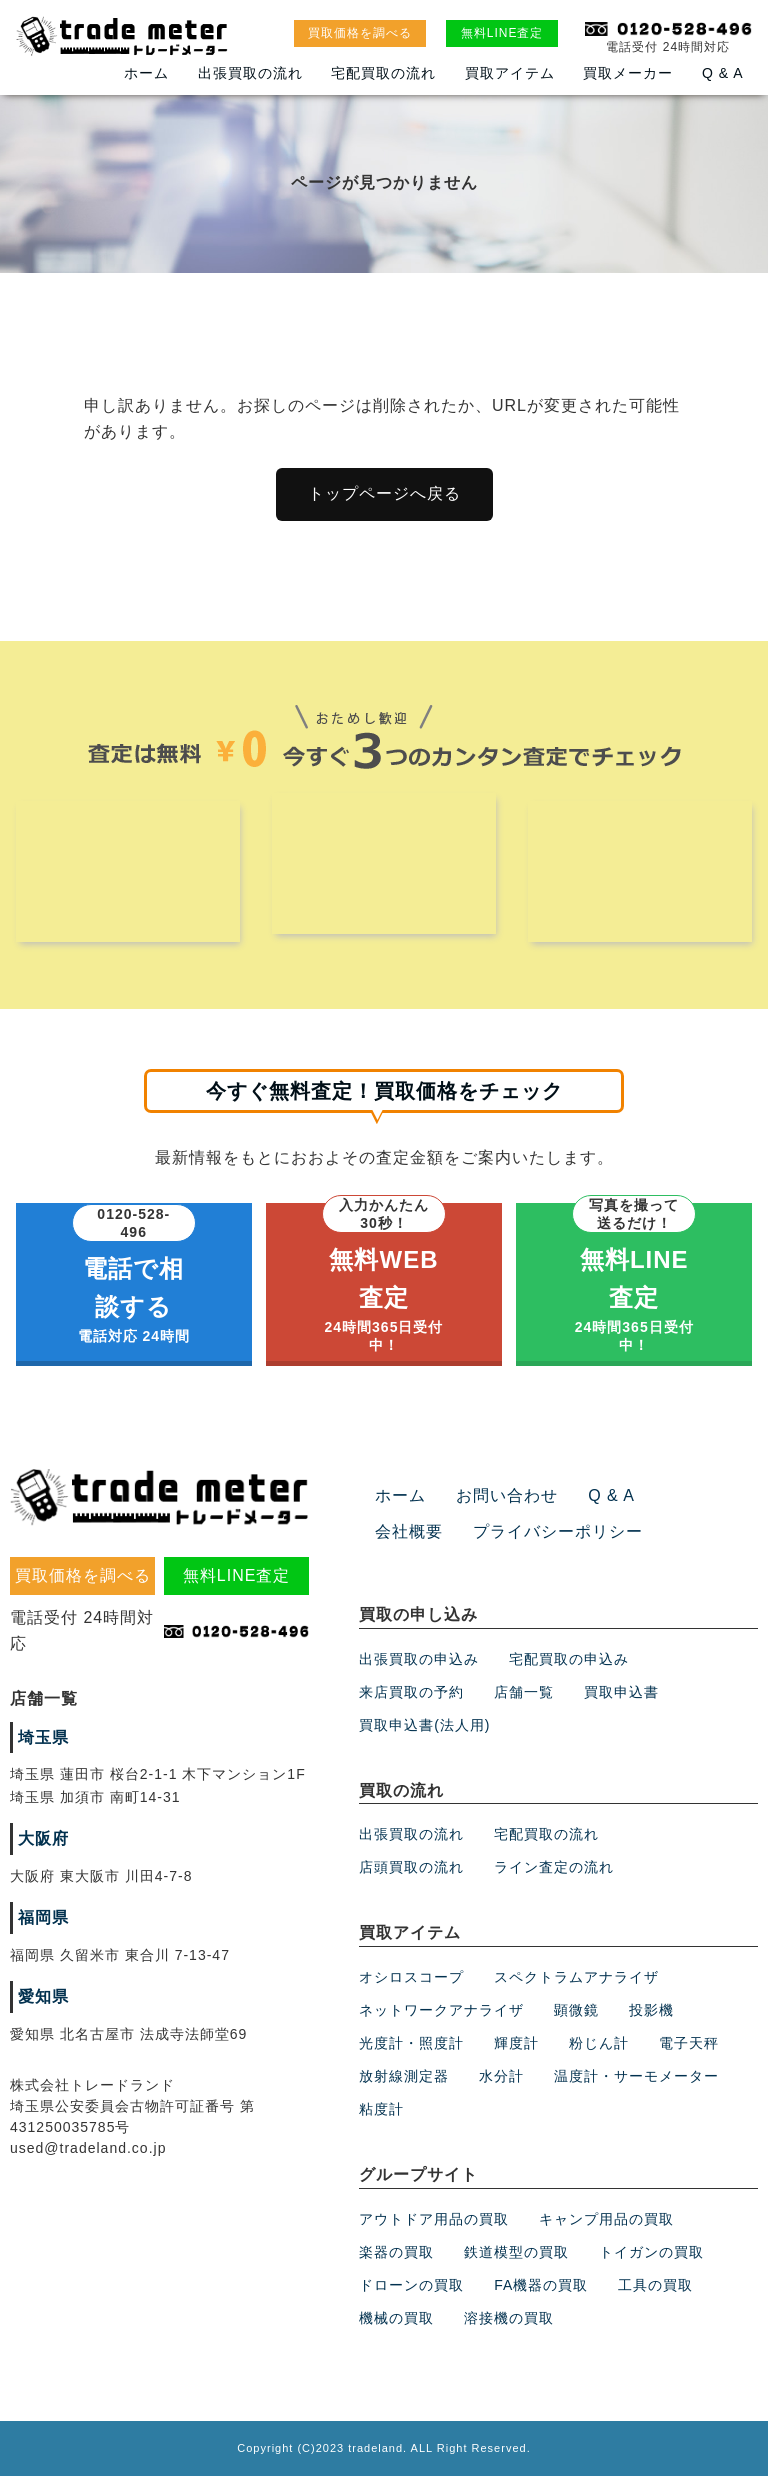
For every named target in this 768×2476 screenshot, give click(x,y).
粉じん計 (599, 2043)
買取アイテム (510, 73)
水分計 (501, 2076)
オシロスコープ (411, 1977)
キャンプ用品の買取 (606, 2219)
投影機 (651, 2010)
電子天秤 (689, 2043)
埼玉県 (43, 1737)
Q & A (723, 73)
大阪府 (43, 1838)
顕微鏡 (576, 2010)
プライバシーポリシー (558, 1531)
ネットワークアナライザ (441, 2010)
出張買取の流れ (250, 73)
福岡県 (43, 1917)
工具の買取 (655, 2285)
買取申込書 (621, 1692)
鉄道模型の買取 (516, 2252)
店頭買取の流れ (411, 1868)
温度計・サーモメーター (636, 2076)
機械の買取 (396, 2318)
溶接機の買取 (509, 2318)
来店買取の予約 (411, 1692)
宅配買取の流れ (383, 73)
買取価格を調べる (360, 33)
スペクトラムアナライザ (576, 1977)
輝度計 (516, 2043)
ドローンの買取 (411, 2285)
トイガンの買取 (651, 2252)
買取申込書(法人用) (424, 1725)
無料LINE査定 (502, 33)
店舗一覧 (524, 1692)
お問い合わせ (507, 1495)
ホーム (146, 73)
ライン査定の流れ (554, 1868)
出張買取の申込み (419, 1659)
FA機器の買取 (541, 2285)
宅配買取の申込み (569, 1659)
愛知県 (43, 1996)
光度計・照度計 (411, 2043)
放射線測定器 (404, 2076)
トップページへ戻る (384, 493)
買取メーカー (628, 73)
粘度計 (381, 2109)
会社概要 (409, 1531)
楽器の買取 (396, 2252)
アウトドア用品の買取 (434, 2219)
